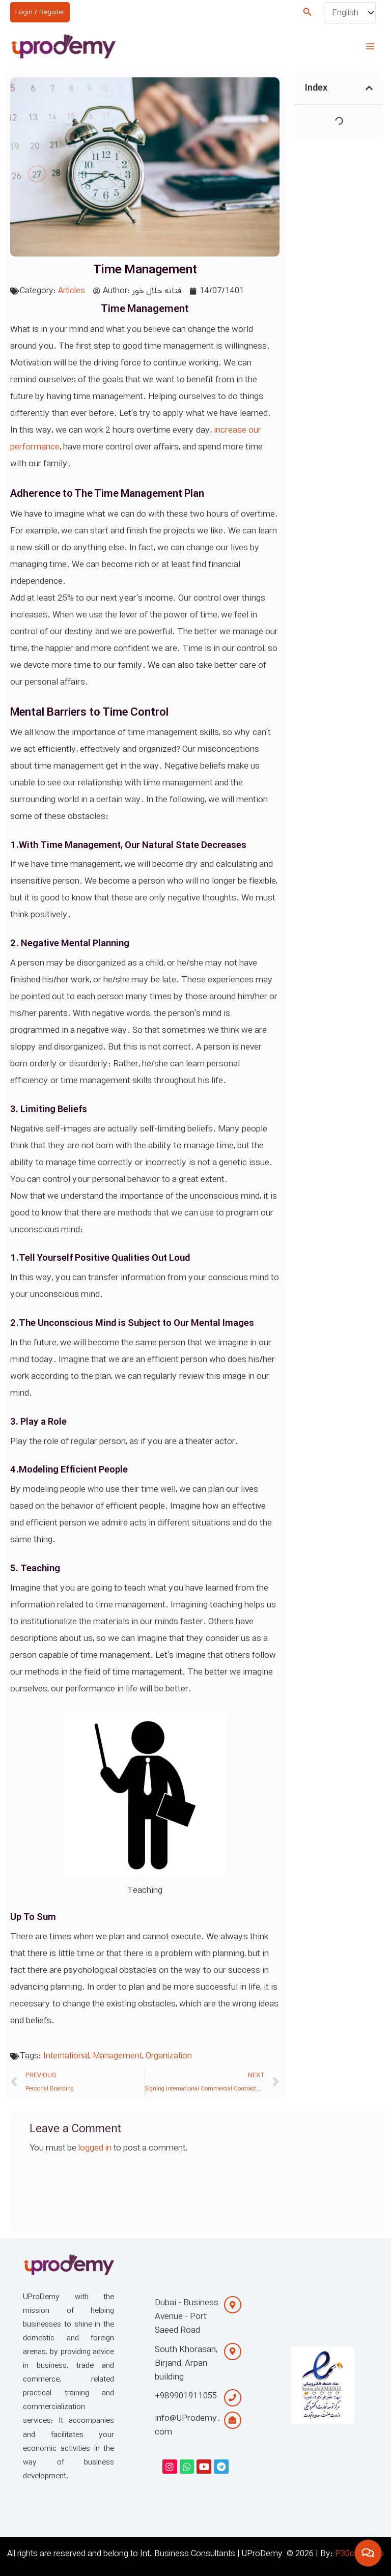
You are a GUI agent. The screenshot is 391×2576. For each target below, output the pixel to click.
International (66, 2056)
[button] (307, 13)
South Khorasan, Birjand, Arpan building (186, 2363)
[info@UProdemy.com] (232, 2420)
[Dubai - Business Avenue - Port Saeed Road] (232, 2304)
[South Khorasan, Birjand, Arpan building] (232, 2351)
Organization (169, 2056)
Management (117, 2056)
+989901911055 (186, 2396)
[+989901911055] (232, 2398)
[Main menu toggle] (370, 46)
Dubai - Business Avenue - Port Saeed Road (186, 2316)
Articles (71, 291)
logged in (94, 2148)
